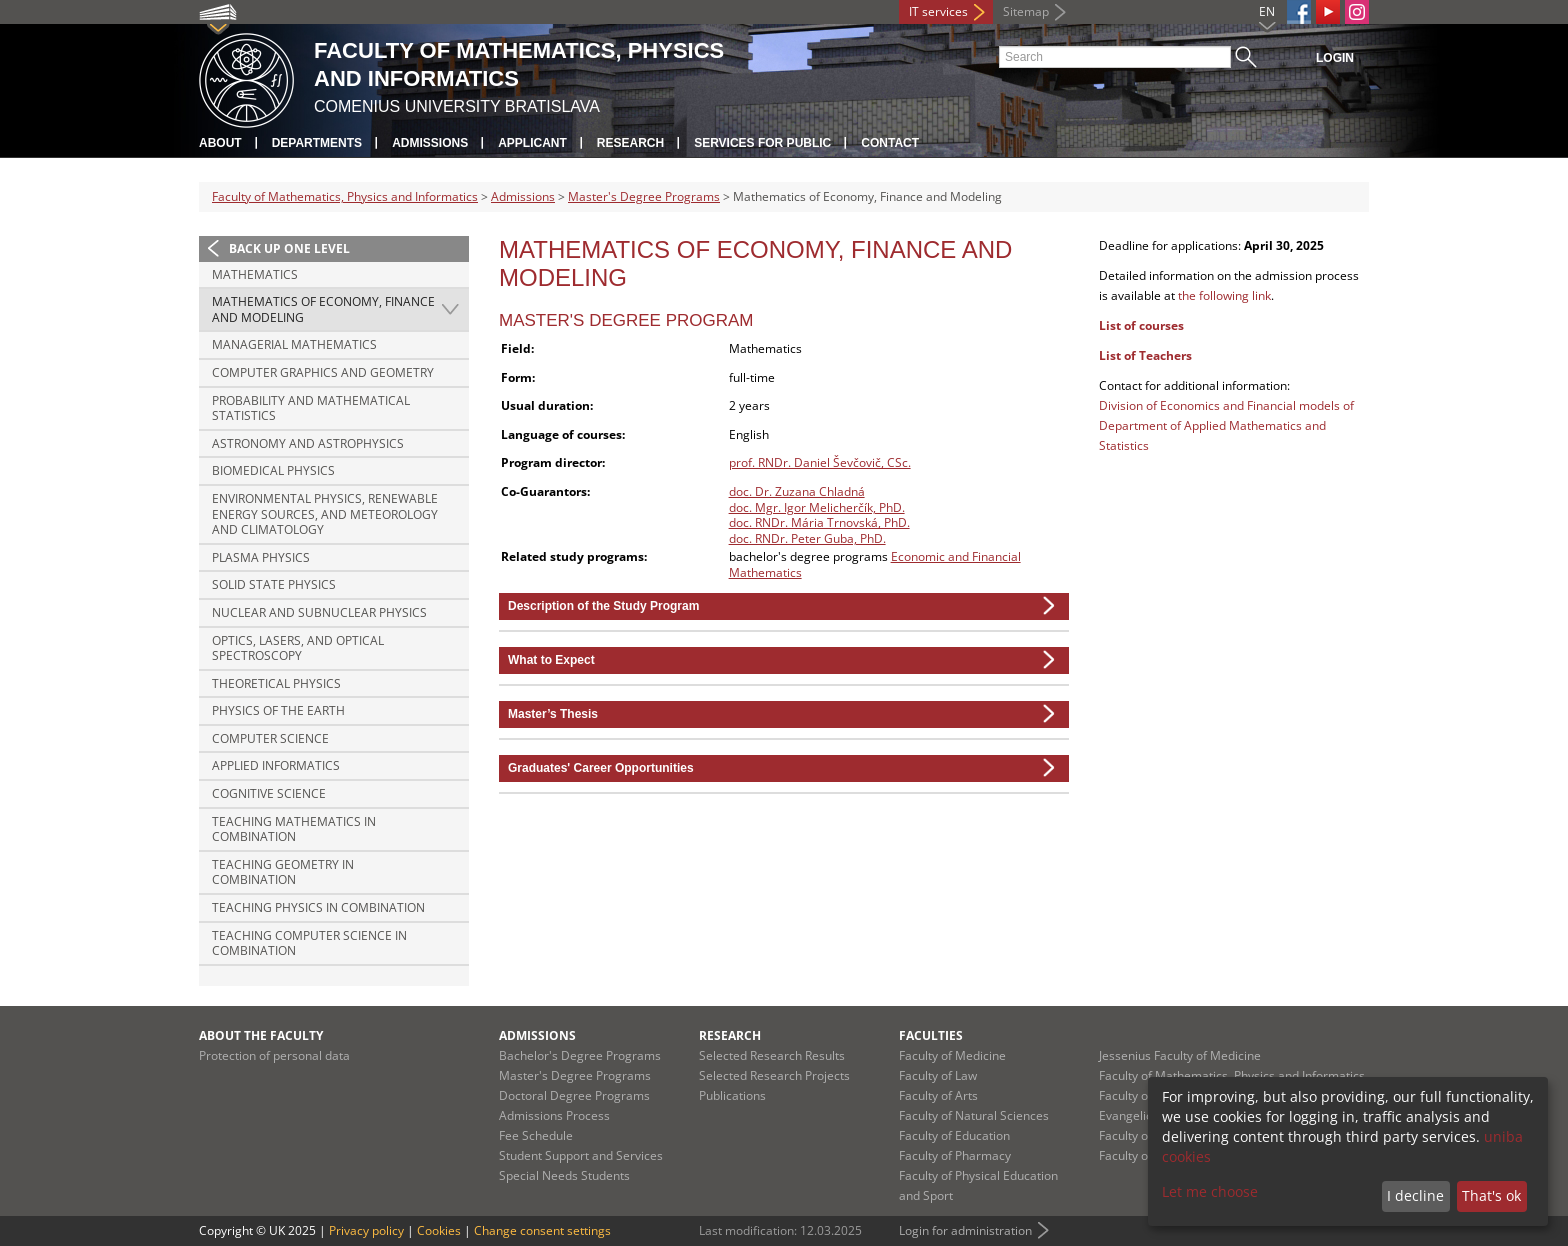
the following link (1224, 295)
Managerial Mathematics (294, 344)
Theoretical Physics (276, 683)
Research (630, 143)
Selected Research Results (772, 1055)
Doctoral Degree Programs (574, 1095)
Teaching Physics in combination (318, 907)
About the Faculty (261, 1035)
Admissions (430, 143)
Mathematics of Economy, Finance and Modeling (323, 309)
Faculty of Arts (938, 1095)
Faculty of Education (954, 1135)
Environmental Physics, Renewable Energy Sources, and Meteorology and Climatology (325, 514)
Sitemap (1026, 11)
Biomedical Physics (273, 470)
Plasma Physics (261, 557)
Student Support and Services (581, 1155)
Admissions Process (554, 1115)
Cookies (439, 1230)
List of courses (1141, 325)
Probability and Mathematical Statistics (311, 408)
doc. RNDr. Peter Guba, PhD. (807, 538)
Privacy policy (366, 1230)
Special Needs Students (564, 1175)
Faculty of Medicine (952, 1055)
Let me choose (1210, 1191)
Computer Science (270, 738)
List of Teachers (1145, 355)
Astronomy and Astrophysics (308, 443)
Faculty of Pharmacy (955, 1155)
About (220, 143)
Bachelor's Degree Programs (580, 1055)
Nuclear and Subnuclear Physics (319, 612)
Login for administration (965, 1230)
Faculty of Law (938, 1075)
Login (1335, 58)
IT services (938, 11)
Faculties (931, 1035)
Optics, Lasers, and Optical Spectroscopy (298, 648)
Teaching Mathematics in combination (294, 829)
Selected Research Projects (774, 1075)
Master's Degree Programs (644, 196)
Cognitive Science (269, 793)
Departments (317, 143)
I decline (1415, 1195)
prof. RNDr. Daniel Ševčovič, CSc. (820, 462)
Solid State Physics (274, 584)
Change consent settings (542, 1230)
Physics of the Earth (278, 710)
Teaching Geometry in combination (283, 872)
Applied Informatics (276, 765)
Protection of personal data (274, 1055)
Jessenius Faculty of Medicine (1180, 1055)
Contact (890, 143)
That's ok (1491, 1195)
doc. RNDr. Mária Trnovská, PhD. (819, 522)
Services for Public (762, 143)
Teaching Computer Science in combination (309, 943)
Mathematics (255, 274)
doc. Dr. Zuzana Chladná (797, 491)
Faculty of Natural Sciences (974, 1115)
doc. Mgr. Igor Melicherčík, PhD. (817, 507)
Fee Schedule (536, 1135)
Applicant (532, 143)
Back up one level (289, 248)
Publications (732, 1095)
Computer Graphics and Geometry (323, 372)
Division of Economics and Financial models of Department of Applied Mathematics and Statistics (1226, 425)
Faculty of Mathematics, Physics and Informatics (345, 196)
